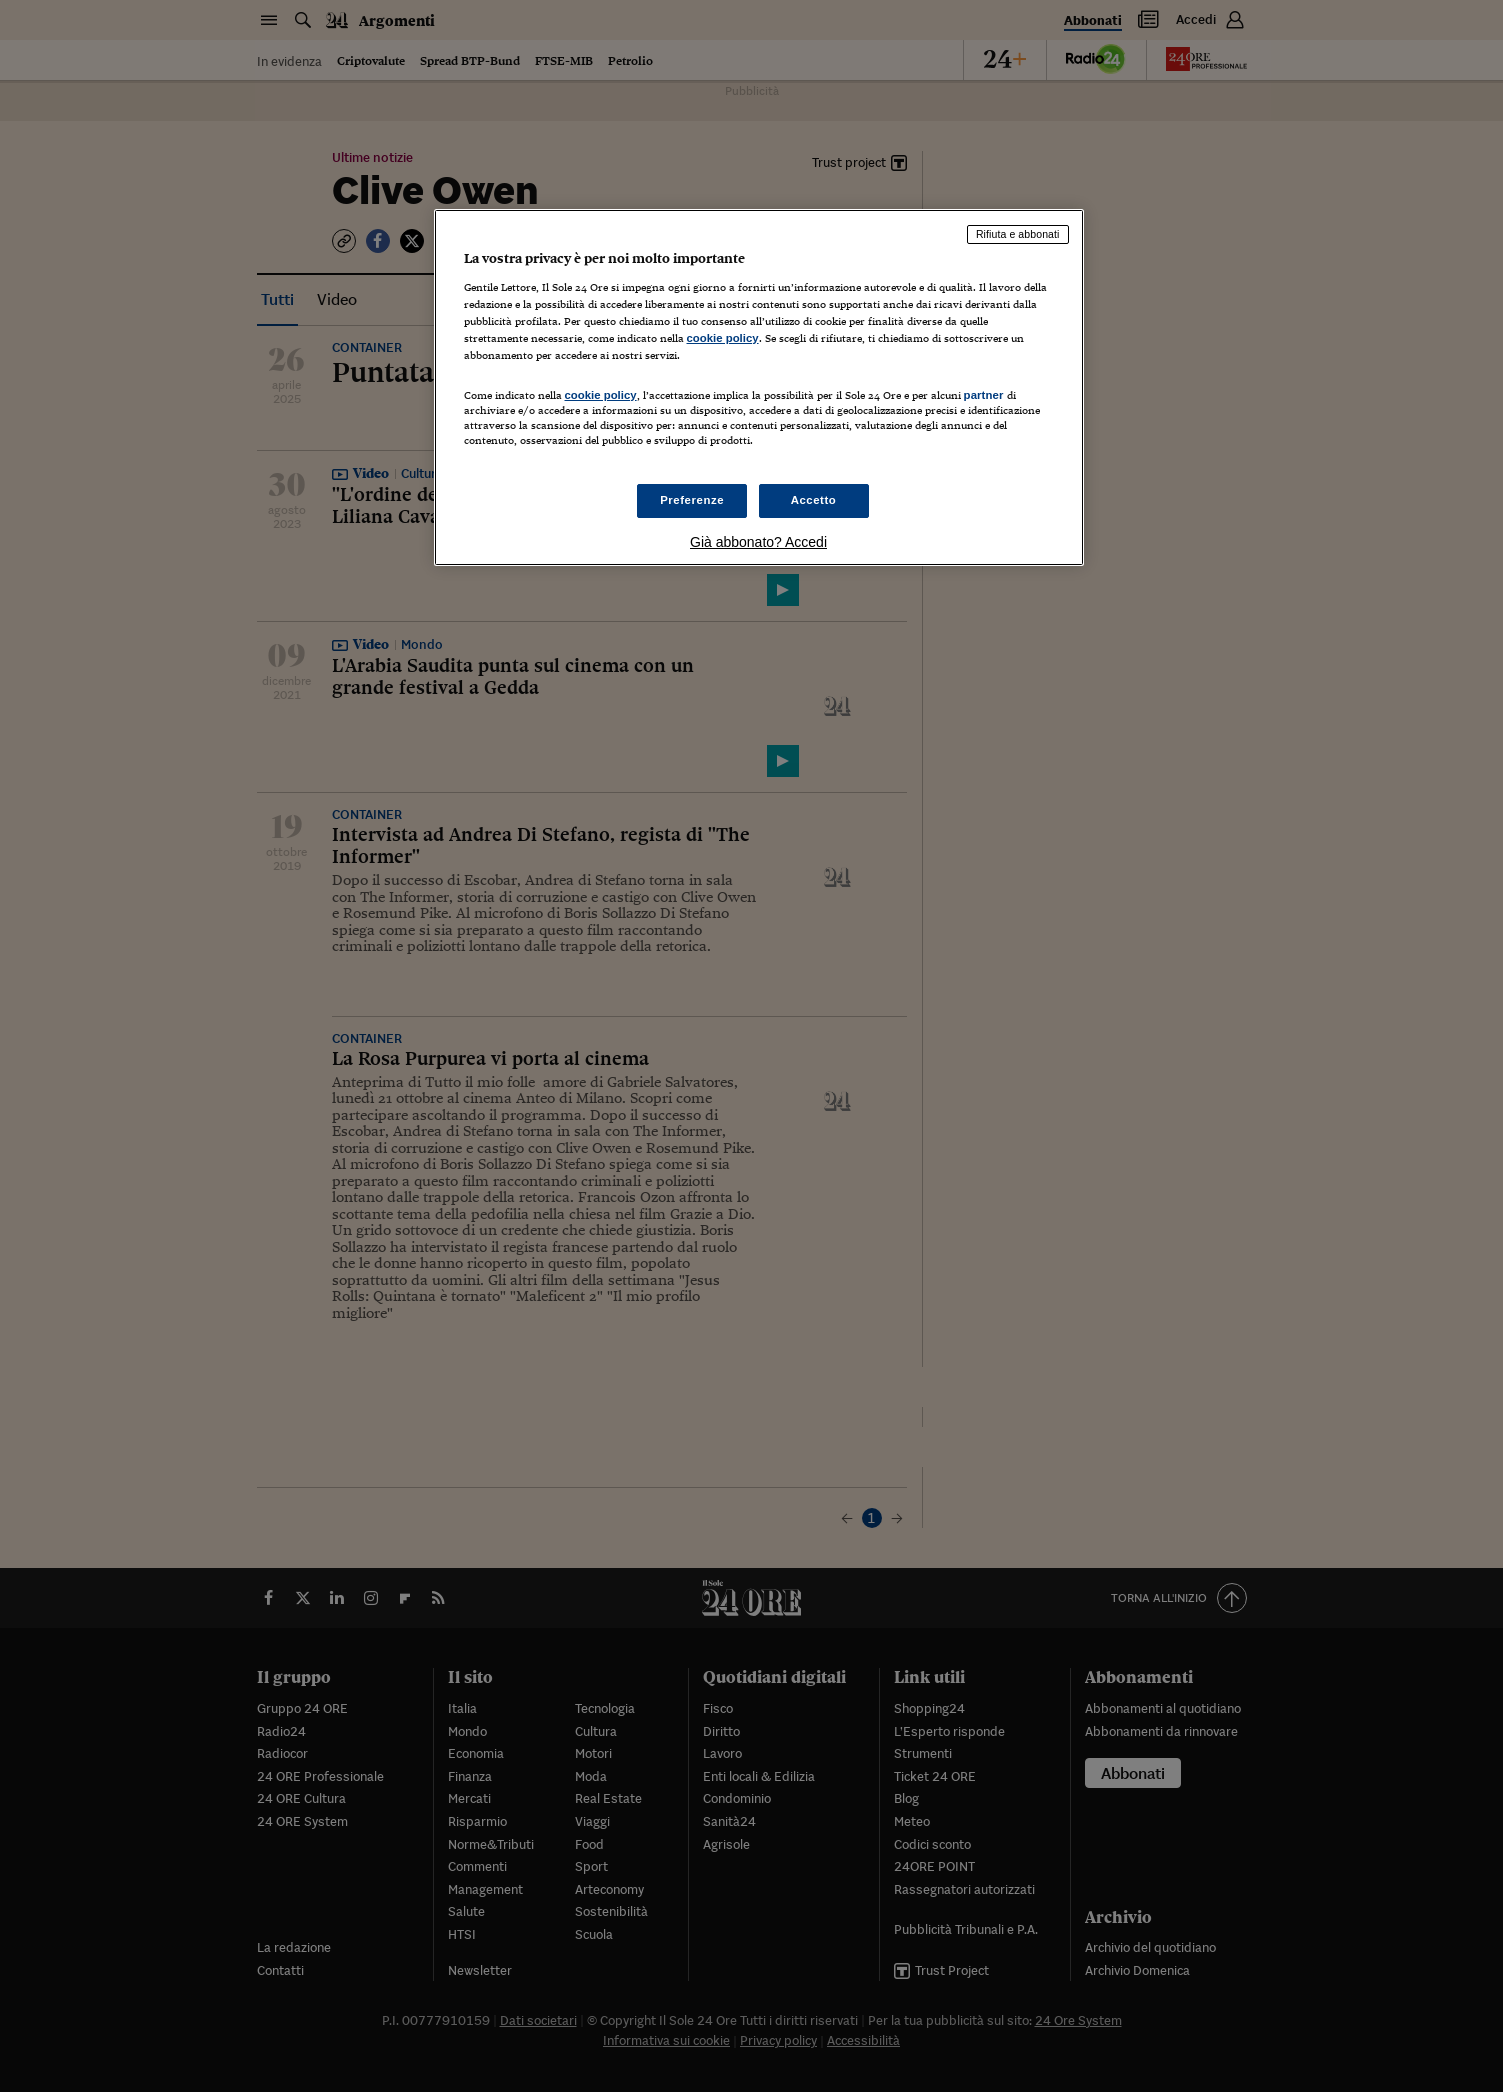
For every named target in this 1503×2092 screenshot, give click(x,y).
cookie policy (723, 338)
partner (984, 395)
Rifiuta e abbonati (1018, 234)
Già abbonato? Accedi (758, 542)
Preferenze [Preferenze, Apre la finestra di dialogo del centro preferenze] (692, 500)
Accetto (814, 500)
